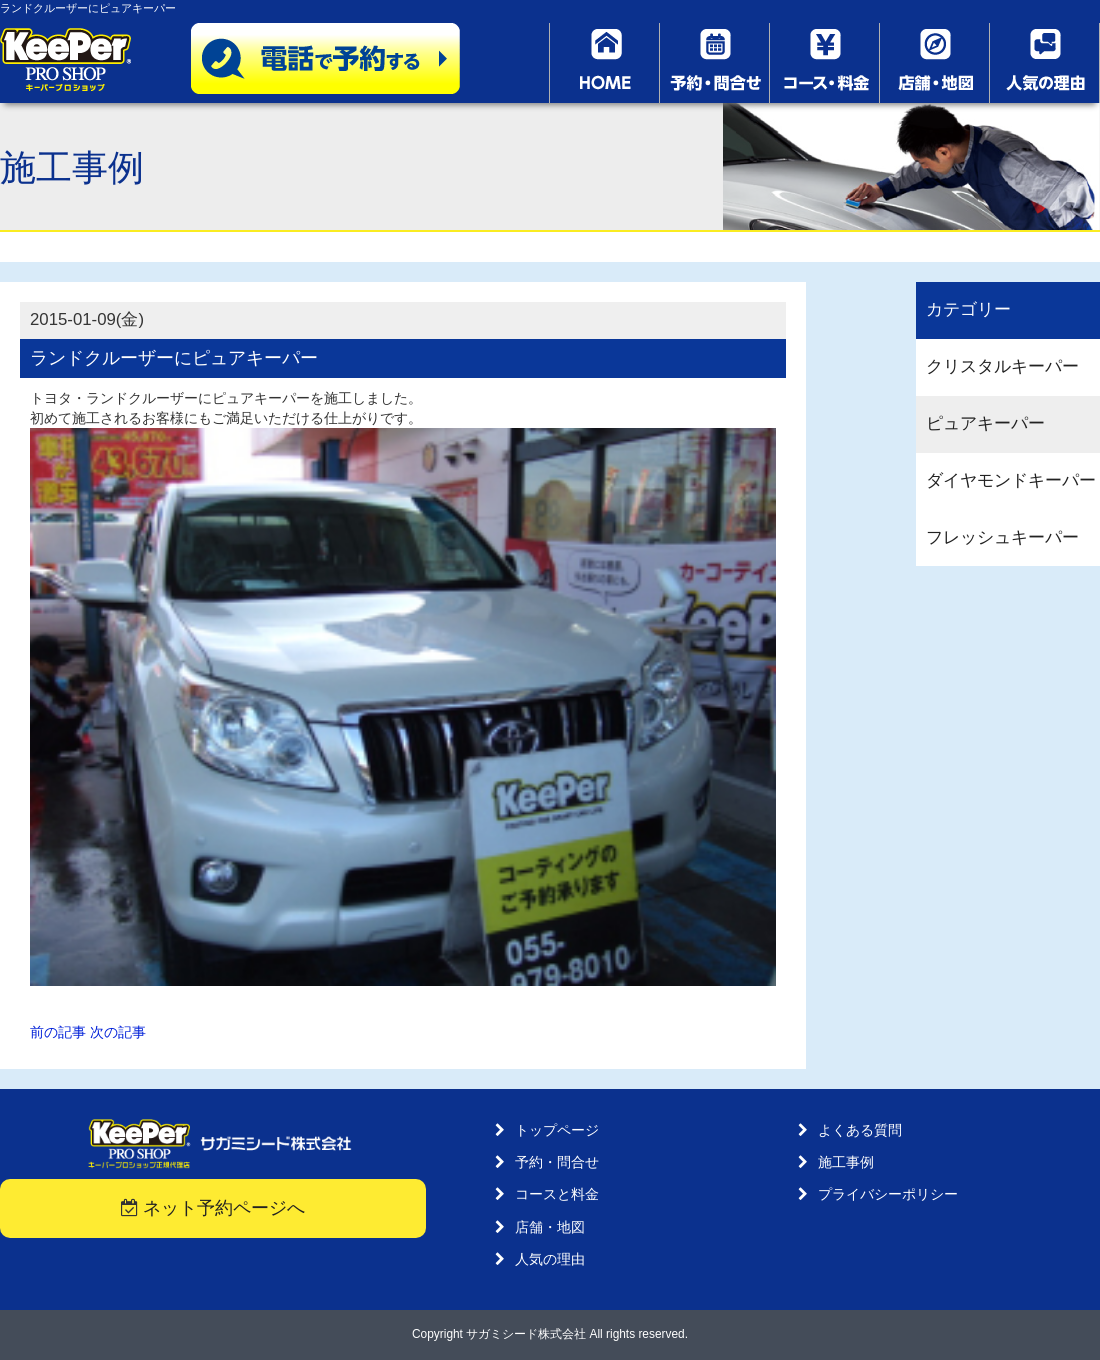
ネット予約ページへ (213, 1208)
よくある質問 (860, 1130)
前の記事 (58, 1032)
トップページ (557, 1130)
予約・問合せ (557, 1162)
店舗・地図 (550, 1227)
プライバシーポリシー (888, 1194)
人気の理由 (550, 1259)
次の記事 (118, 1032)
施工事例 (846, 1162)
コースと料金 (557, 1194)
